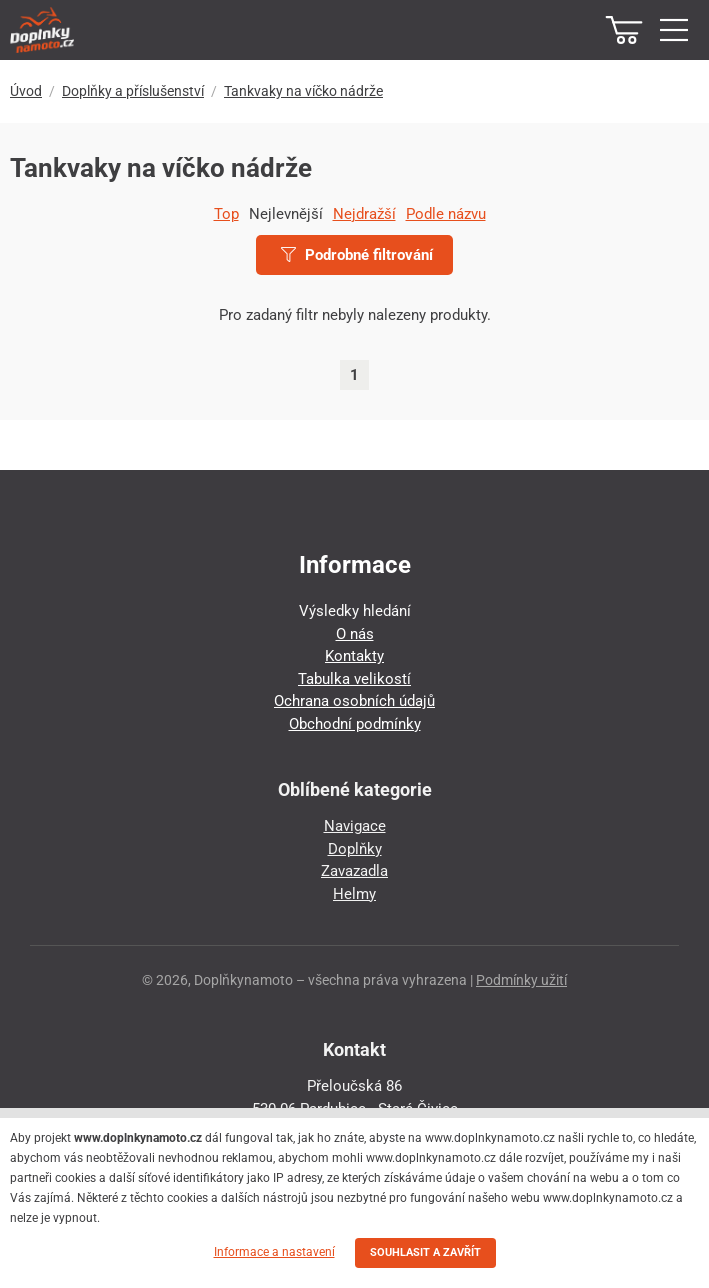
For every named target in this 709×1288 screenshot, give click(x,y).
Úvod (26, 91)
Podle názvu (446, 214)
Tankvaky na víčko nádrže (303, 91)
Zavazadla (354, 871)
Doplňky (355, 849)
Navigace (355, 826)
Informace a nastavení (274, 1252)
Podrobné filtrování (357, 255)
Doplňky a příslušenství (133, 91)
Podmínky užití (521, 980)
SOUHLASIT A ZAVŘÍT (425, 1252)
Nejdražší (364, 214)
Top (226, 214)
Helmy (354, 894)
